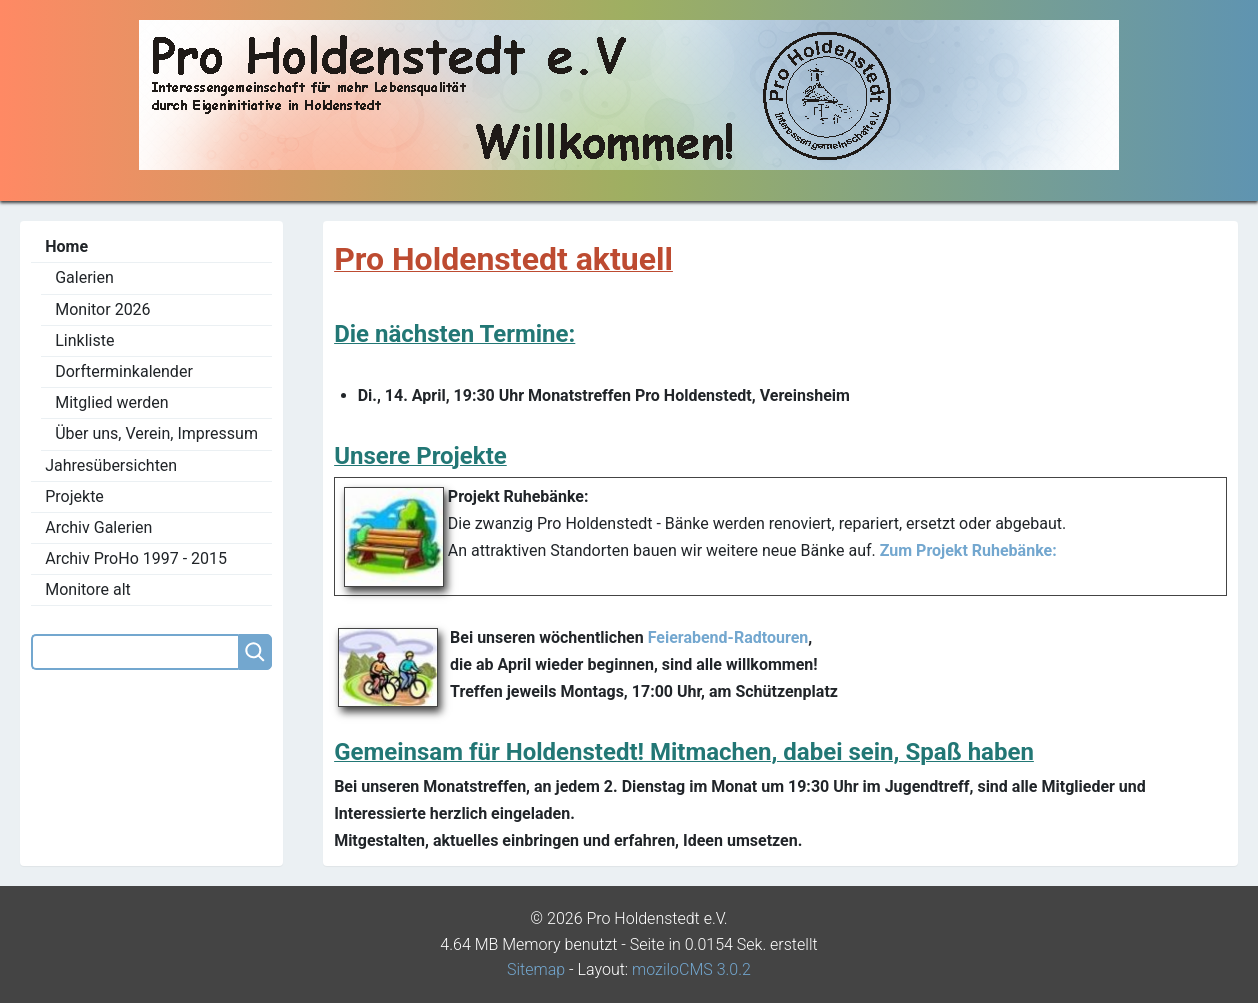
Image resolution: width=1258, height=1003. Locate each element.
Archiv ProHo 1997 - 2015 (136, 558)
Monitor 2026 (102, 309)
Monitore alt (88, 589)
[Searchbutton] (255, 652)
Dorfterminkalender (124, 371)
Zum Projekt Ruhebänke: (966, 550)
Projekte (74, 496)
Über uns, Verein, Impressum (156, 433)
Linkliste (84, 340)
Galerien (84, 277)
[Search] (134, 652)
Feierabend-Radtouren (728, 637)
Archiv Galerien (98, 527)
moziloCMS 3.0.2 (691, 969)
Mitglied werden (111, 402)
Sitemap (536, 969)
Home (66, 246)
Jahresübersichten (111, 465)
